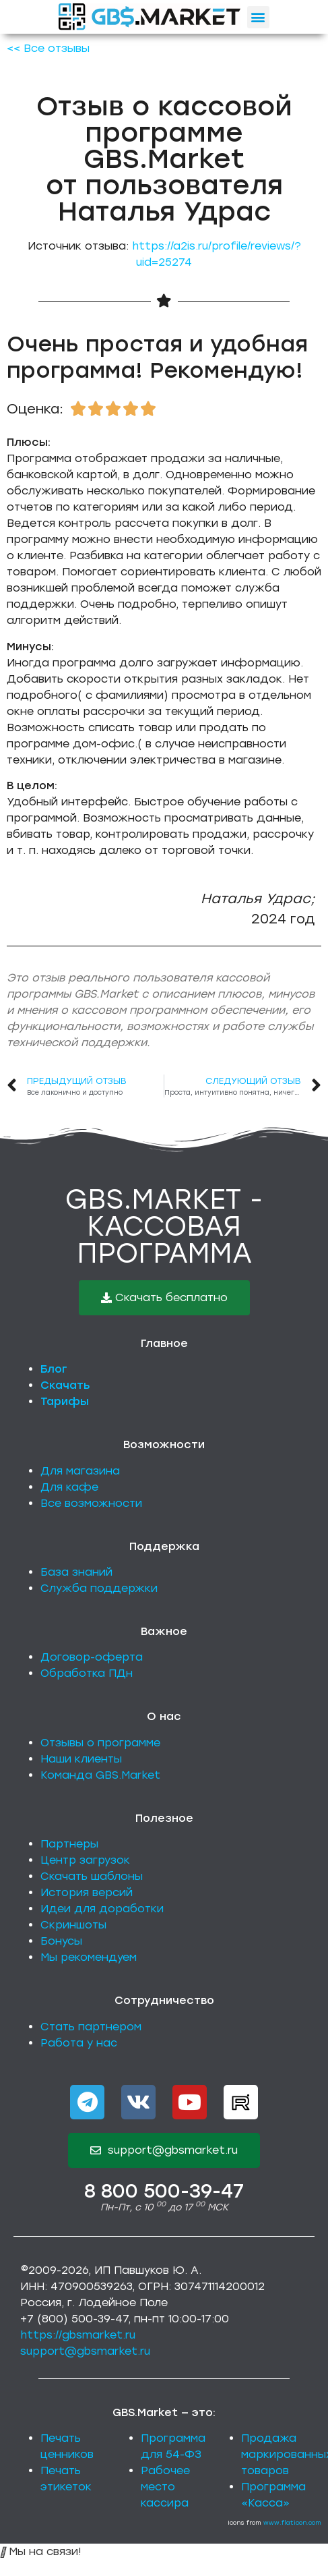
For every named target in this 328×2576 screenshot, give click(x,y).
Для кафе (69, 1487)
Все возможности (91, 1503)
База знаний (76, 1572)
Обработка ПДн (86, 1673)
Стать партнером (90, 2026)
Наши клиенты (81, 1758)
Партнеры (69, 1843)
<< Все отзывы (48, 48)
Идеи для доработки (102, 1908)
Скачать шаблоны (91, 1876)
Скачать (65, 1385)
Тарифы (64, 1401)
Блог (53, 1369)
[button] (258, 17)
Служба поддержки (99, 1588)
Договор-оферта (91, 1657)
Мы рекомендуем (88, 1957)
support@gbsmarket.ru (85, 2351)
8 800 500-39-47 (164, 2190)
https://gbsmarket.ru (77, 2334)
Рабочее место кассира (165, 2486)
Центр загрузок (85, 1860)
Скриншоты (73, 1924)
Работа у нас (78, 2042)
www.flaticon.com (292, 2522)
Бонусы (61, 1941)
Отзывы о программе (100, 1742)
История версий (86, 1892)
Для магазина (80, 1470)
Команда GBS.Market (100, 1775)
